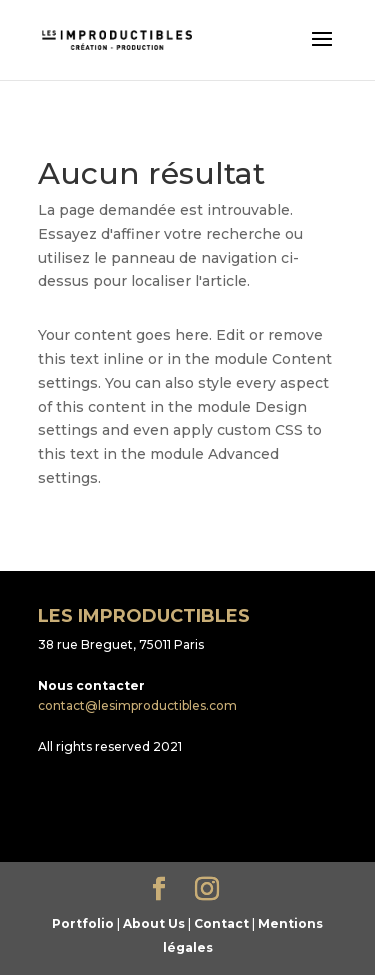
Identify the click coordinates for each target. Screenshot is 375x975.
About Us (154, 923)
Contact (221, 923)
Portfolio (83, 923)
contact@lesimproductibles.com (137, 705)
